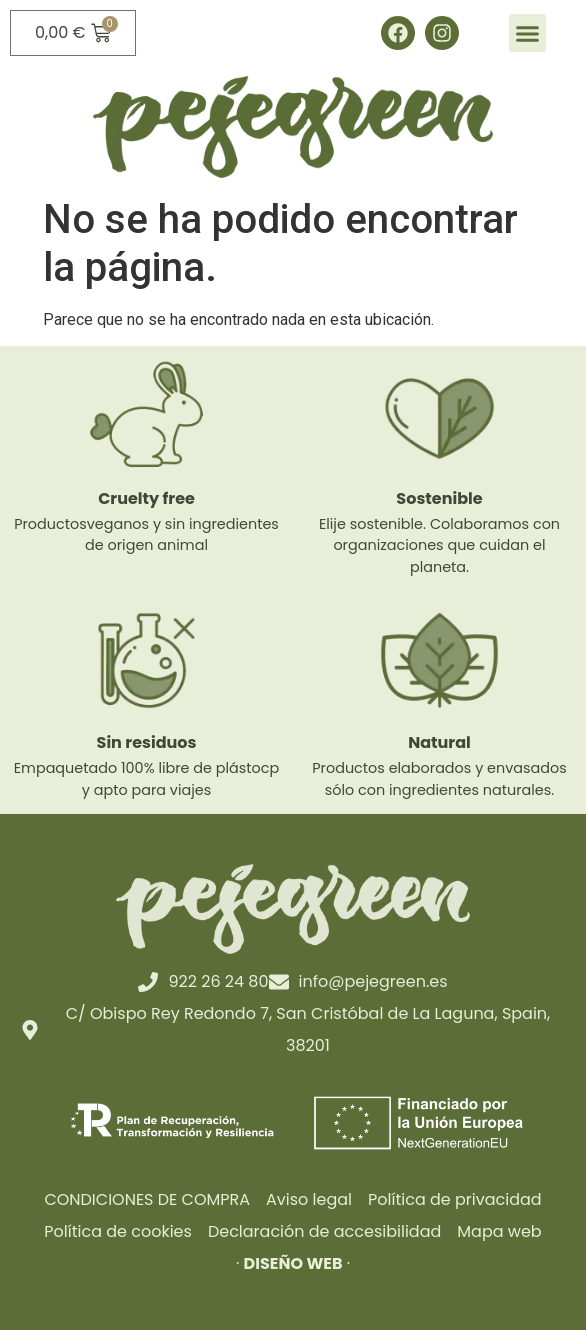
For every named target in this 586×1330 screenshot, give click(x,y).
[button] (528, 33)
